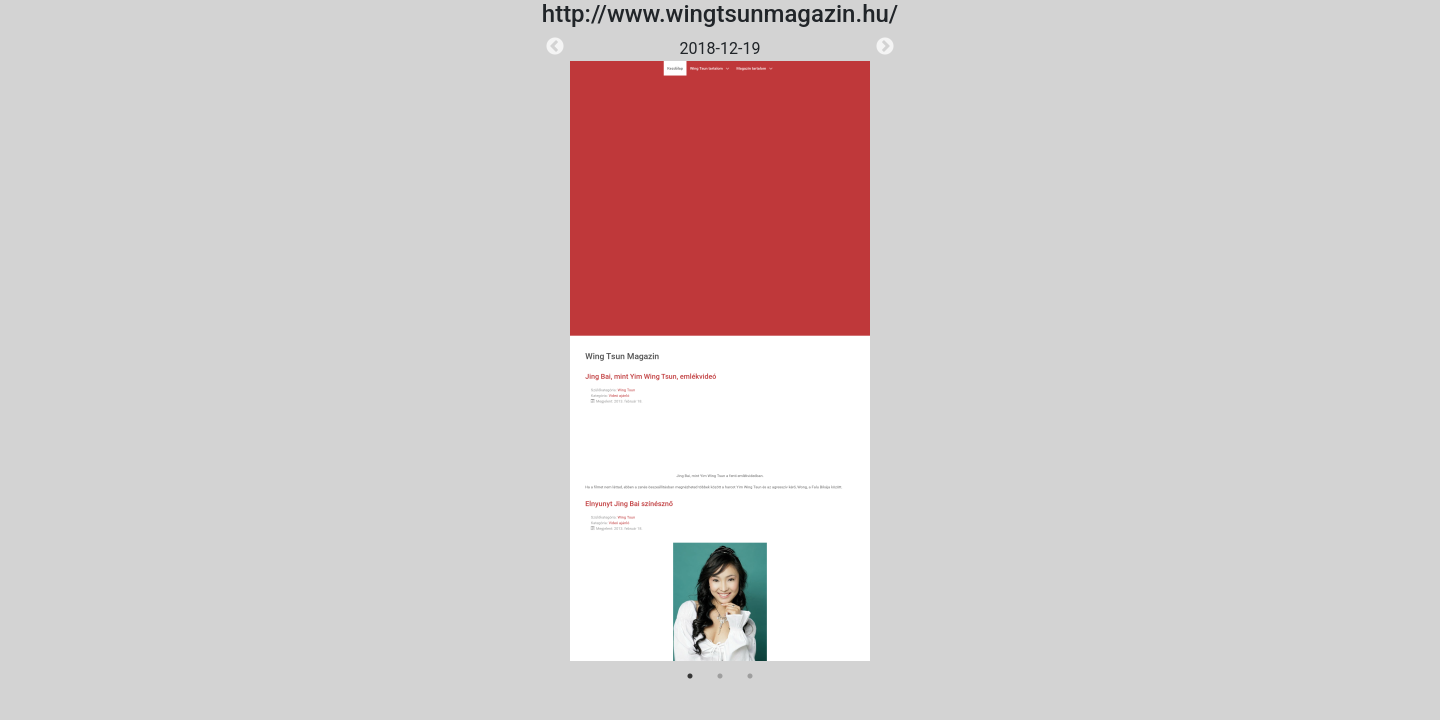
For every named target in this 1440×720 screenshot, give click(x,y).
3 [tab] (750, 676)
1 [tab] (690, 676)
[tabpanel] (720, 349)
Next (885, 47)
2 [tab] (720, 676)
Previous (555, 47)
